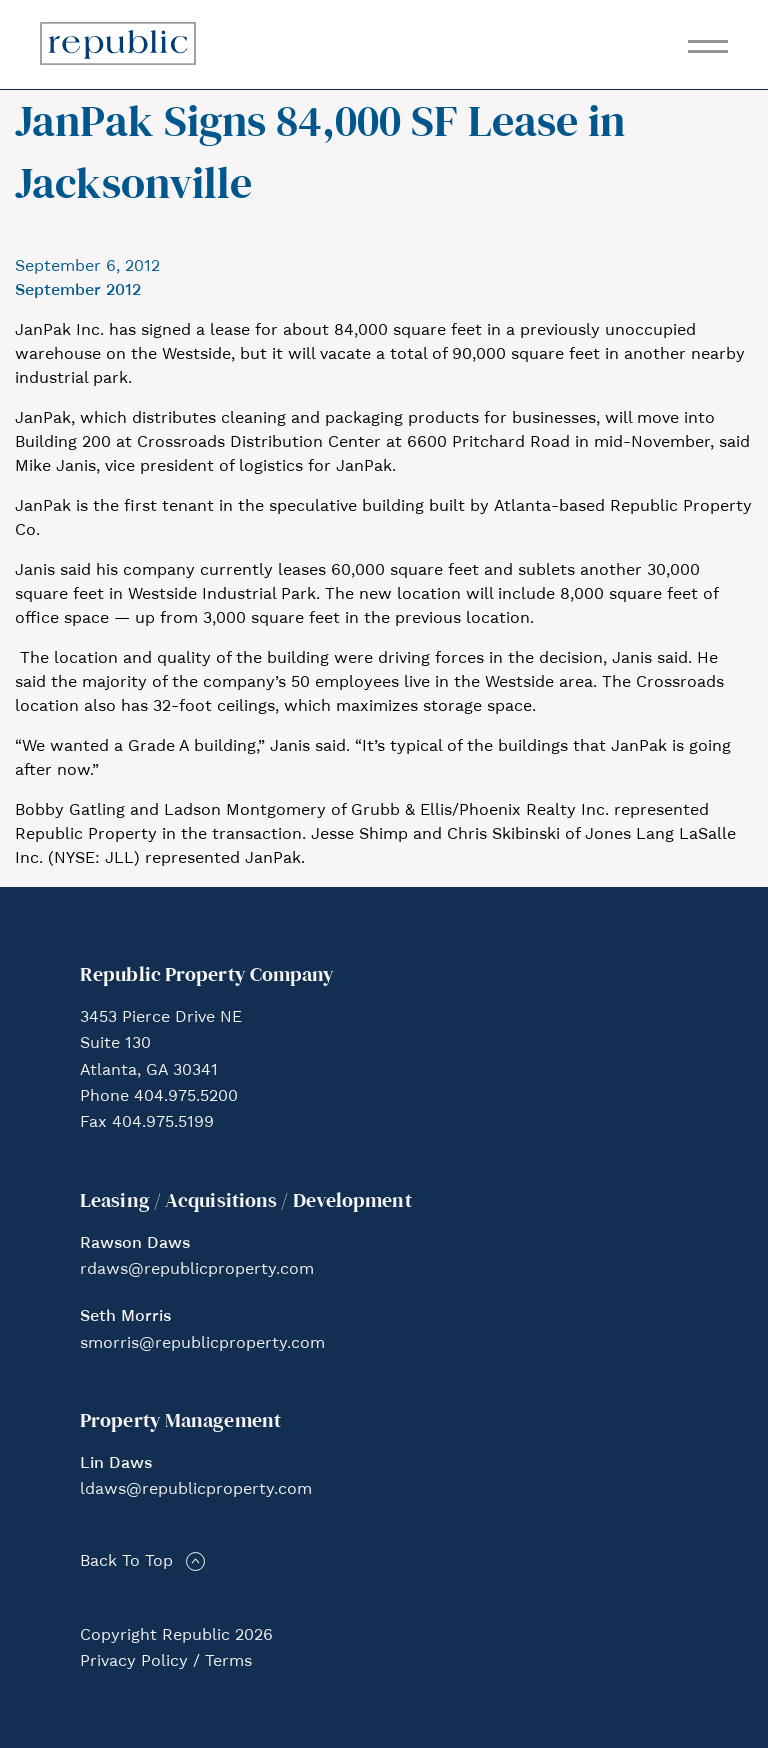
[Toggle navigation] (708, 46)
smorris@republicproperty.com (202, 1344)
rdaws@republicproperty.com (197, 1270)
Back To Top (126, 1562)
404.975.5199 (163, 1123)
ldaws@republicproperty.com (196, 1490)
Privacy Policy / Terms (166, 1662)
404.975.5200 (186, 1097)
